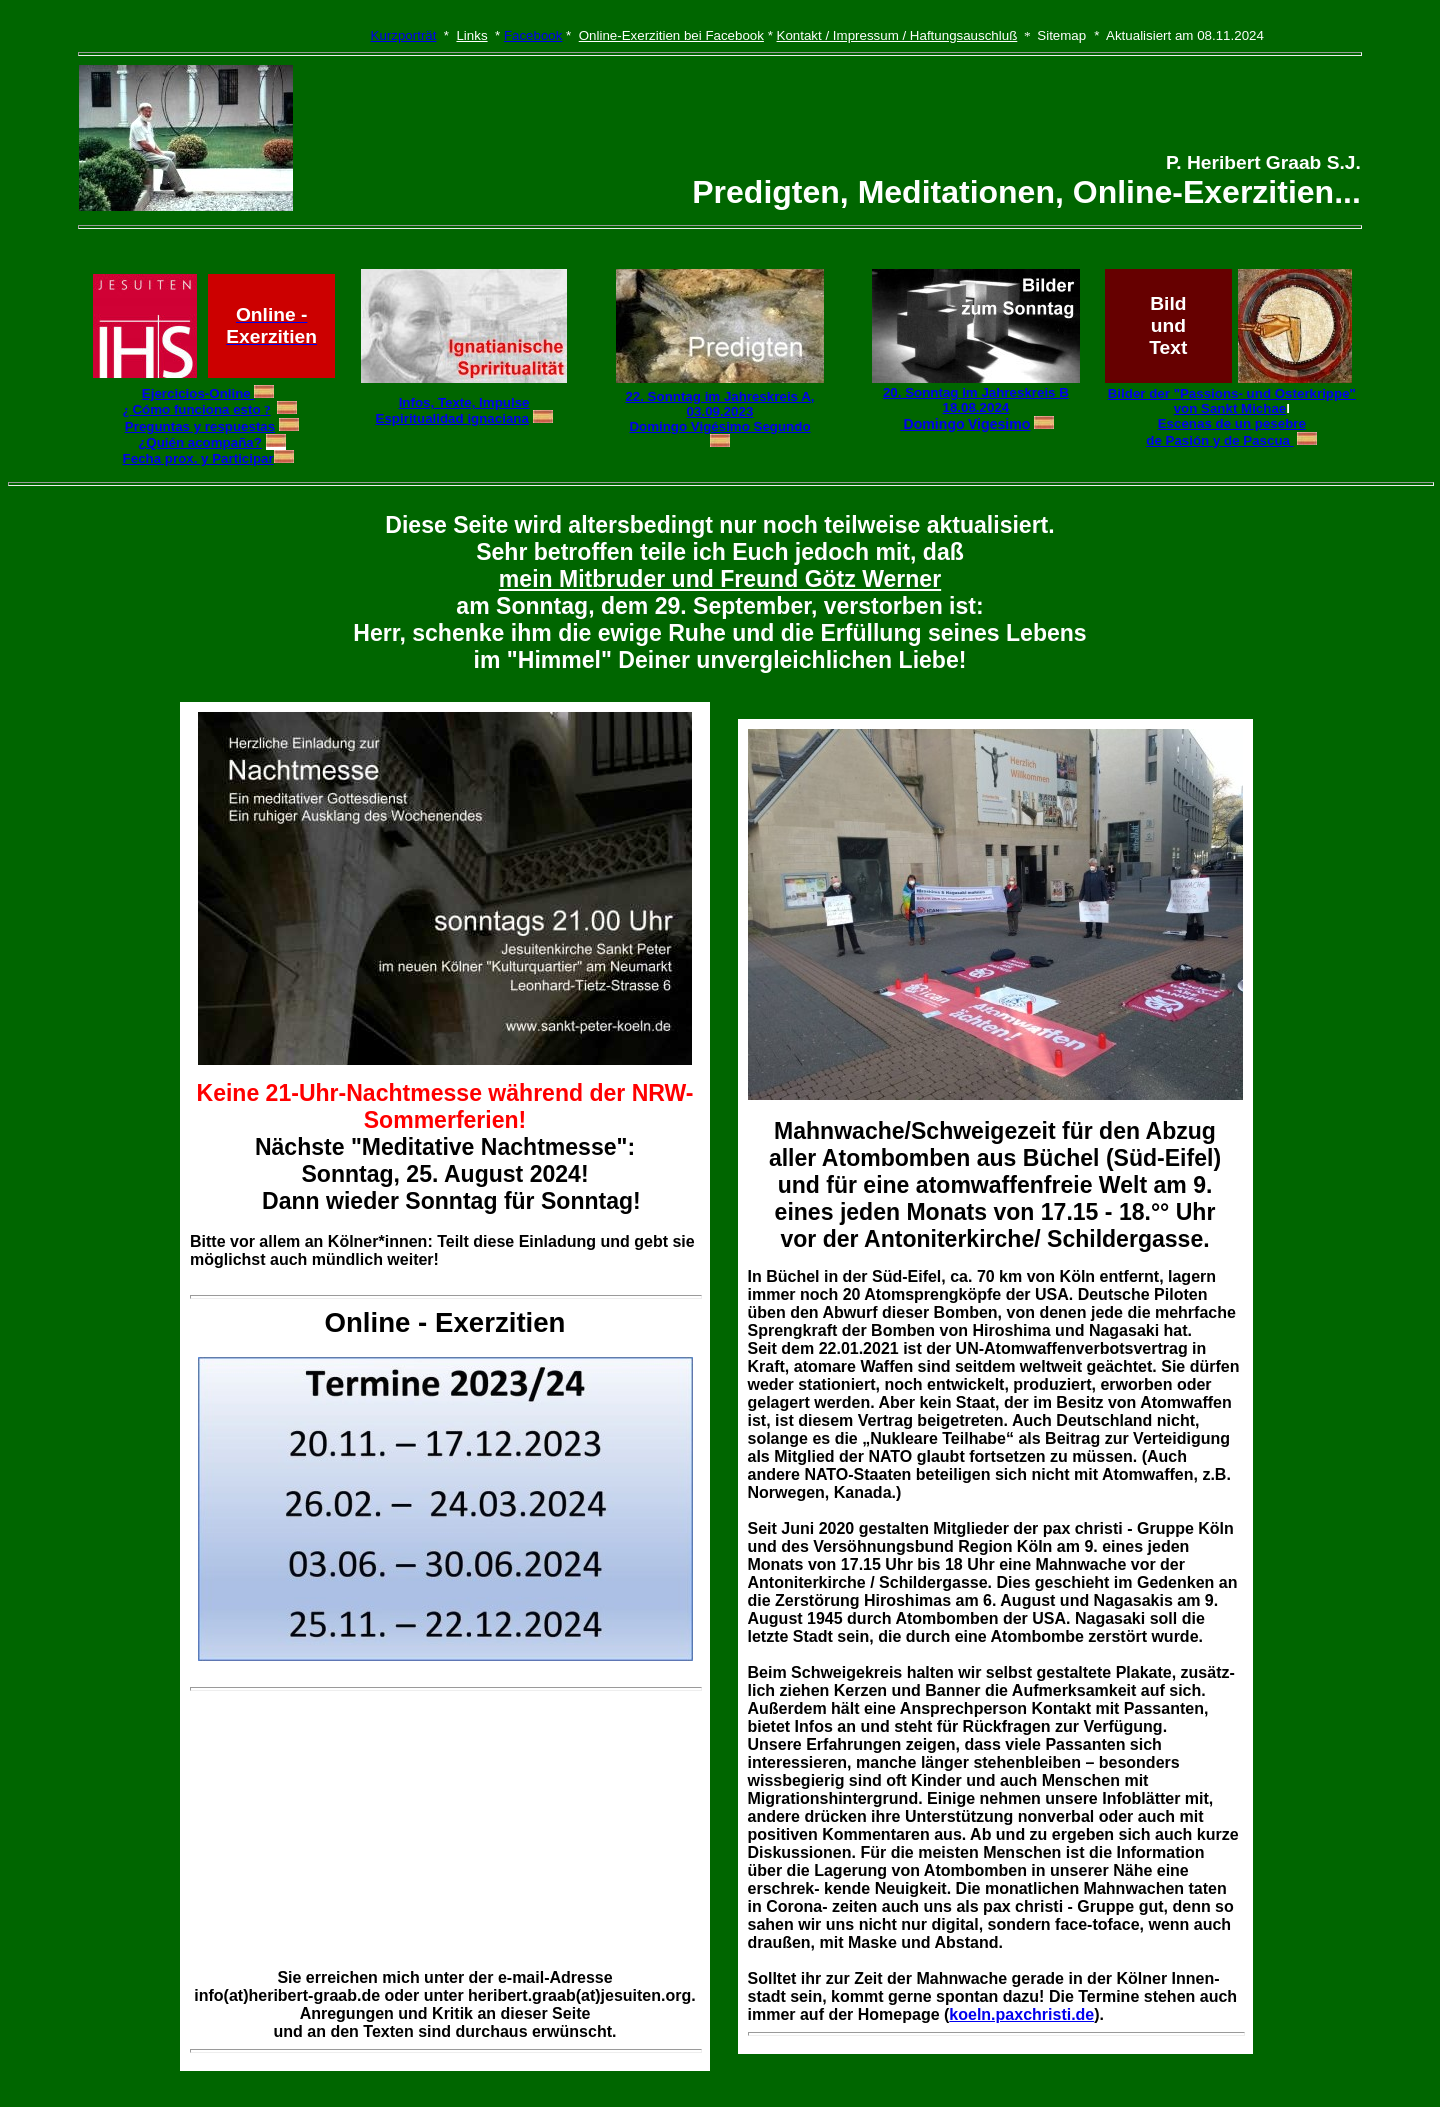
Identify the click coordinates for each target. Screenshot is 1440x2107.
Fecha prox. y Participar (198, 458)
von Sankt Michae (1230, 408)
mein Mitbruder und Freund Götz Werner (720, 579)
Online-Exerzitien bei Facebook (671, 35)
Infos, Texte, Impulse (464, 402)
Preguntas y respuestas (200, 426)
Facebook (533, 35)
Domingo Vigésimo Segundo (719, 426)
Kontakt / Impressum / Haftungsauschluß (897, 35)
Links (471, 35)
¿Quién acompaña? (200, 442)
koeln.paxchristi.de (1021, 2014)
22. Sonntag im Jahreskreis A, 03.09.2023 (719, 404)
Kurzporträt (404, 35)
